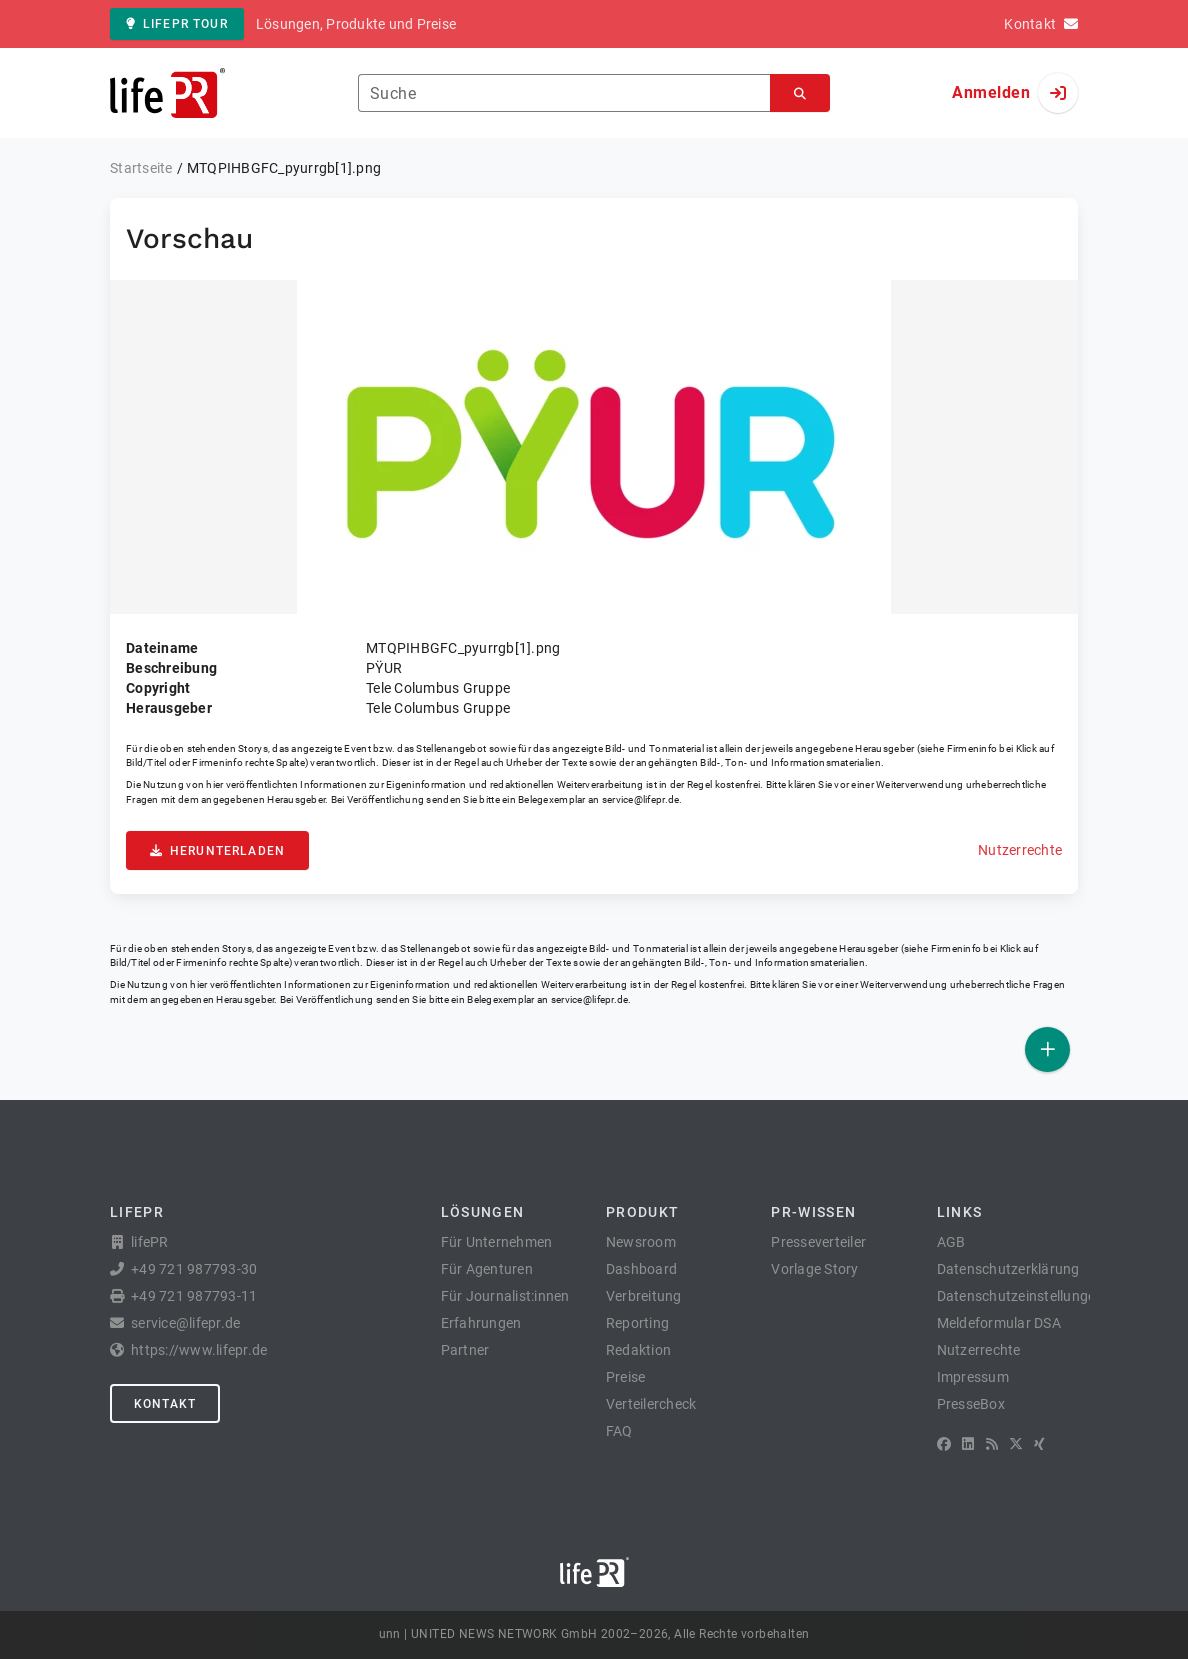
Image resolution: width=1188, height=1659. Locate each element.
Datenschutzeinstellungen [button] (1020, 1296)
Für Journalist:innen (505, 1296)
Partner (465, 1350)
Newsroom (641, 1242)
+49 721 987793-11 (194, 1296)
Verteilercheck (651, 1404)
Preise (626, 1377)
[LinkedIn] (968, 1444)
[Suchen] (800, 93)
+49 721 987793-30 (194, 1269)
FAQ (619, 1431)
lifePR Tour (177, 24)
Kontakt (165, 1404)
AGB (951, 1242)
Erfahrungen (481, 1323)
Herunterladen (217, 851)
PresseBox (971, 1404)
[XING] (1039, 1444)
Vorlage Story (814, 1269)
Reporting (637, 1323)
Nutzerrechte (1020, 850)
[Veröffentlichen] (1047, 1049)
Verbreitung (644, 1296)
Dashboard (641, 1269)
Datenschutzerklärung (1008, 1269)
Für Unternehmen (497, 1242)
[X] (1016, 1444)
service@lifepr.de (641, 799)
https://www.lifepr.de (199, 1350)
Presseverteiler (818, 1242)
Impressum (973, 1377)
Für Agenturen (487, 1269)
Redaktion (638, 1350)
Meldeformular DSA (999, 1323)
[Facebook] (944, 1444)
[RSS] (992, 1444)
